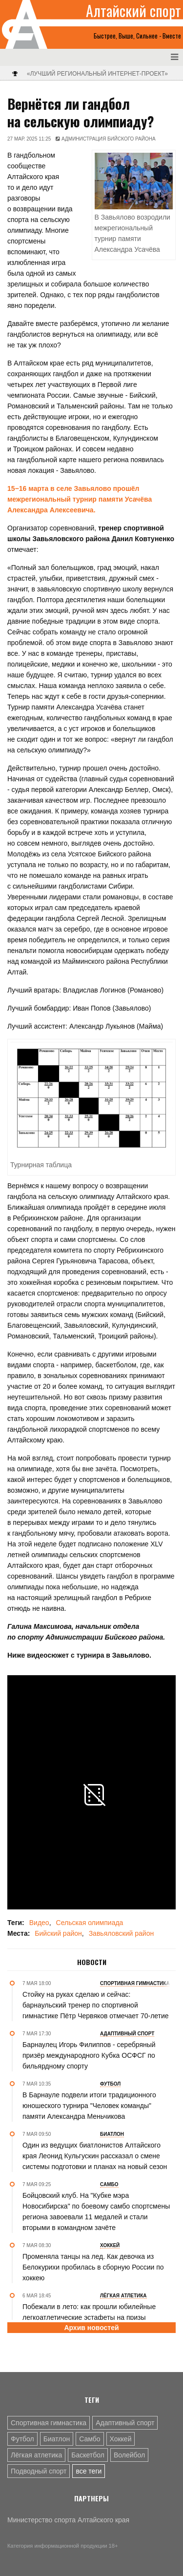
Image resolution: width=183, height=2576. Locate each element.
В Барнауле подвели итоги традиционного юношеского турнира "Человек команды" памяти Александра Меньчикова (89, 2105)
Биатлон (56, 2439)
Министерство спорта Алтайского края (68, 2520)
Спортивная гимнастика (48, 2423)
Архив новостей (91, 2328)
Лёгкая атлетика (36, 2455)
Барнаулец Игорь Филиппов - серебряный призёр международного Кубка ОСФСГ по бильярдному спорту (89, 2055)
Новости (91, 1962)
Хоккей (121, 2439)
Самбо (89, 2439)
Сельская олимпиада (89, 1923)
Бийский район (58, 1933)
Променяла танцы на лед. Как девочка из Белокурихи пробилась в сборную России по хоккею (93, 2267)
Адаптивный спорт (125, 2423)
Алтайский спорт (133, 10)
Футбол (22, 2439)
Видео (39, 1923)
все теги (89, 2471)
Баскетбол (87, 2455)
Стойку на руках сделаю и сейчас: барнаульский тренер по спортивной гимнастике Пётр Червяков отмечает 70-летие (95, 2005)
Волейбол (129, 2455)
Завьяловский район (121, 1933)
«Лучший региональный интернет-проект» (97, 73)
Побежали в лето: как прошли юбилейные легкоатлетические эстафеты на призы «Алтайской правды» (89, 2317)
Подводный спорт (38, 2471)
